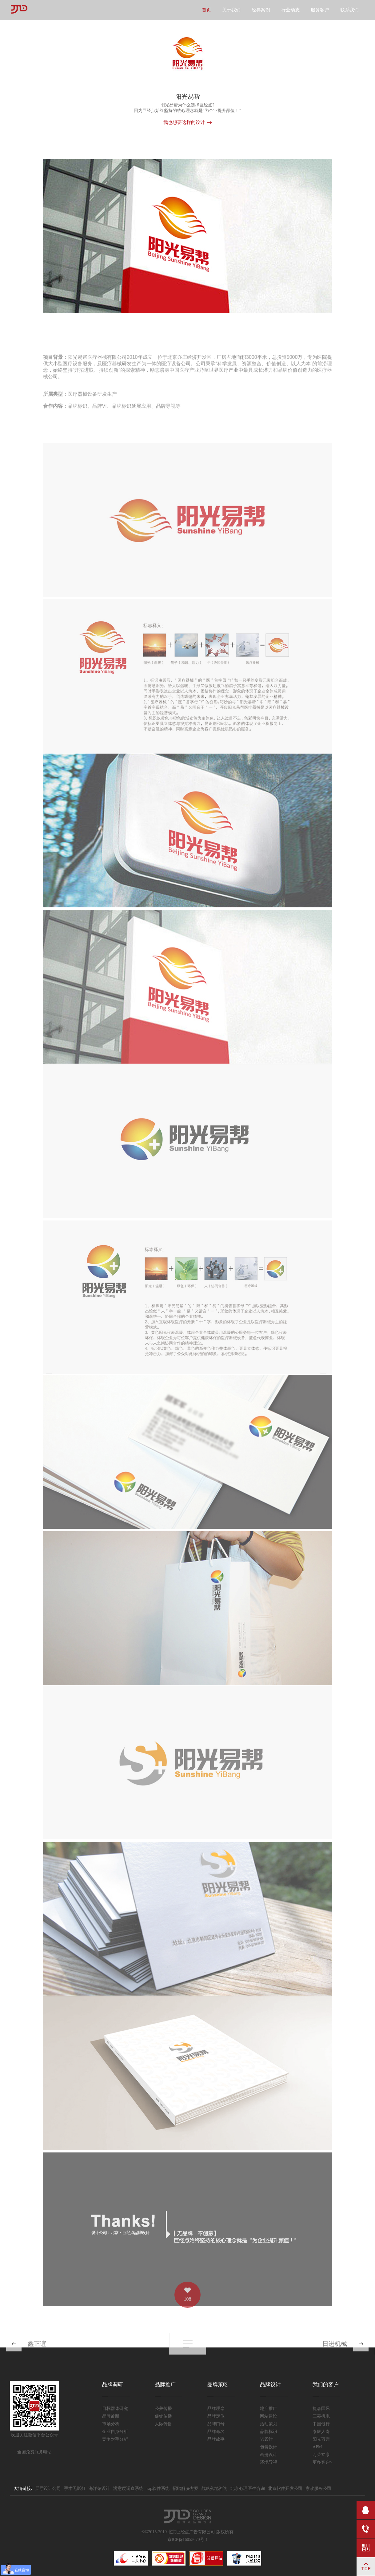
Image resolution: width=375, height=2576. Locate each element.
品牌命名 (216, 2431)
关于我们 (231, 9)
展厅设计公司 (48, 2488)
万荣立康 (321, 2454)
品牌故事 (216, 2439)
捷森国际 (321, 2408)
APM (317, 2447)
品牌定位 (216, 2416)
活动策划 (268, 2424)
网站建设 (268, 2416)
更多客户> (322, 2462)
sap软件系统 (158, 2488)
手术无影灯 (75, 2488)
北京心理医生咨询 (247, 2488)
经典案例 (261, 9)
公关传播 (163, 2408)
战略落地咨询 (214, 2488)
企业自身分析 (115, 2431)
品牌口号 (216, 2424)
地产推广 (268, 2408)
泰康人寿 (321, 2431)
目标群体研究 (115, 2408)
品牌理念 (216, 2408)
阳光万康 (321, 2439)
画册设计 (268, 2454)
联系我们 (349, 9)
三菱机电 (321, 2416)
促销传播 (163, 2416)
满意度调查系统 (128, 2488)
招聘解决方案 (185, 2488)
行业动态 (290, 9)
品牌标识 (268, 2431)
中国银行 (321, 2424)
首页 (206, 9)
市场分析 (110, 2424)
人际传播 (163, 2424)
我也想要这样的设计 (184, 122)
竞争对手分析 (115, 2439)
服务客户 (320, 9)
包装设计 (268, 2447)
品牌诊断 (110, 2416)
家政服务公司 (318, 2488)
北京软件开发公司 (285, 2488)
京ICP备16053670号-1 (187, 2539)
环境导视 (268, 2462)
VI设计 (266, 2439)
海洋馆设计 (99, 2488)
